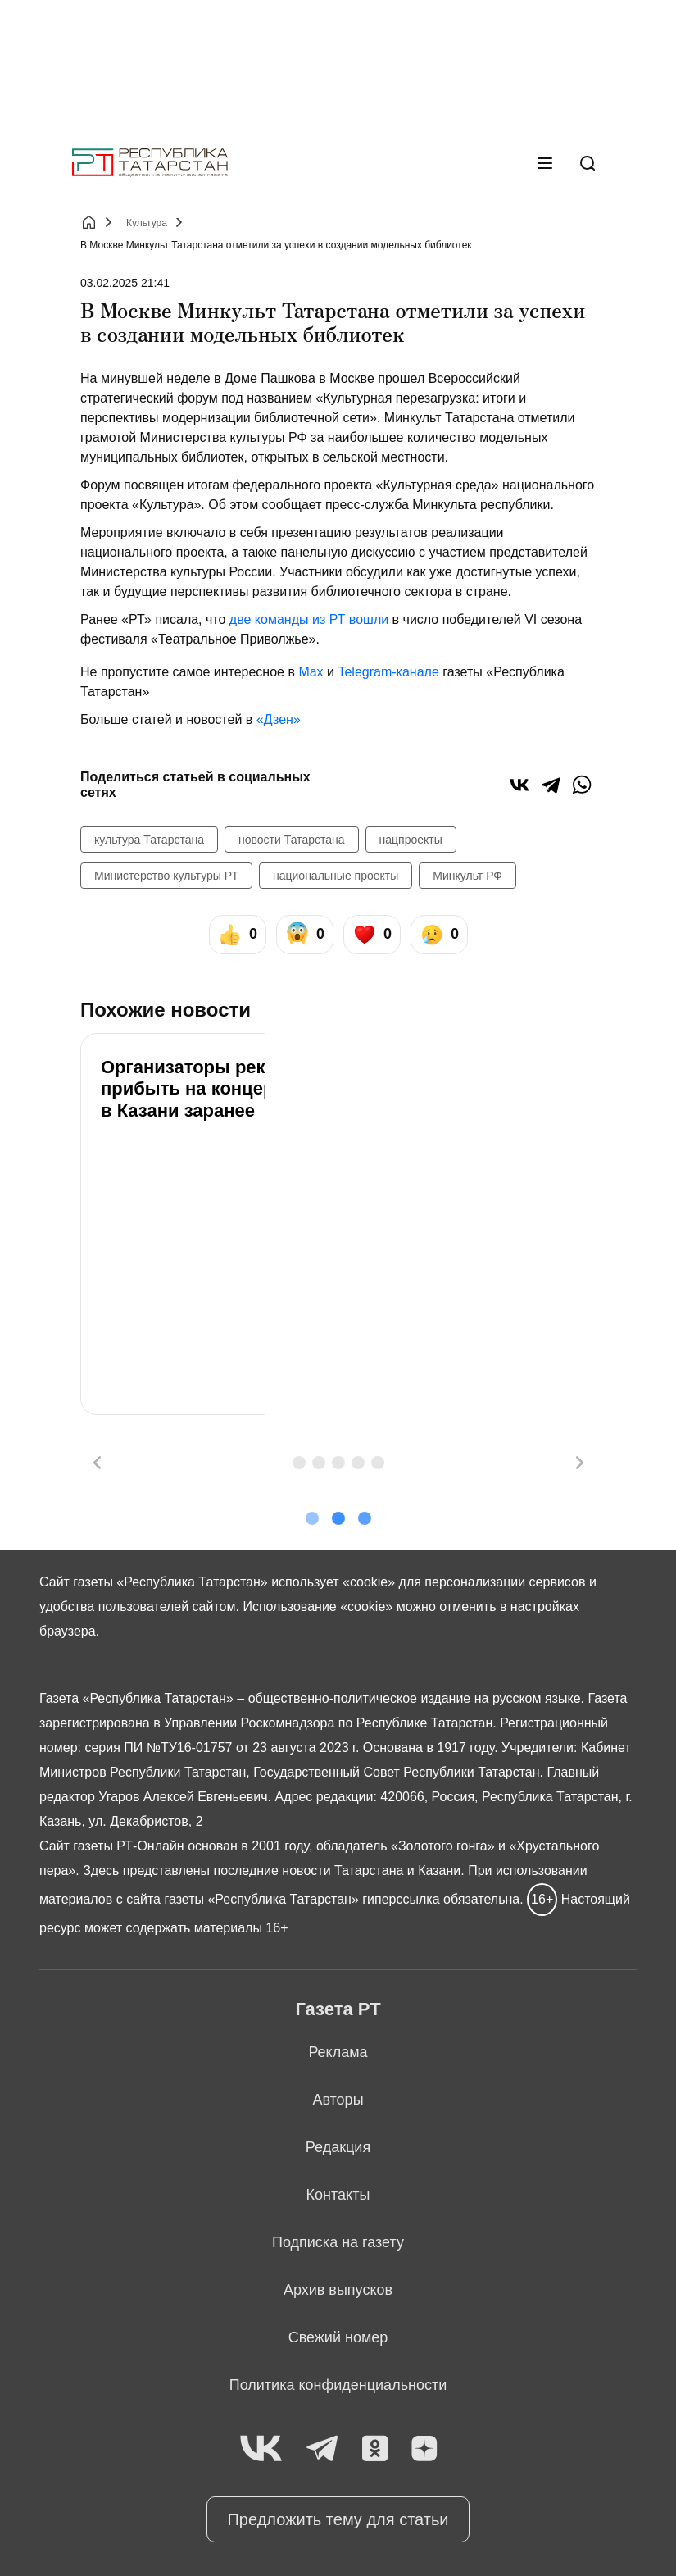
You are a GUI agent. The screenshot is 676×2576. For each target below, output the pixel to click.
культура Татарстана (149, 839)
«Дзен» (278, 719)
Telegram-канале (388, 672)
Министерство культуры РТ (166, 875)
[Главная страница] (150, 162)
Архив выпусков (338, 2290)
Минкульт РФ (467, 875)
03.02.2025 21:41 (125, 283)
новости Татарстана (291, 839)
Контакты (338, 2195)
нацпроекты (410, 839)
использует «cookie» (333, 1582)
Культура (146, 223)
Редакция (338, 2147)
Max (310, 672)
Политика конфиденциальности (338, 2385)
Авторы (337, 2099)
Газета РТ (337, 2009)
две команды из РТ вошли (308, 619)
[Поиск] (587, 163)
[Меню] (545, 163)
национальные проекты (335, 875)
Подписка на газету (338, 2242)
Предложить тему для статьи (337, 2519)
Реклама (337, 2052)
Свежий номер (338, 2337)
